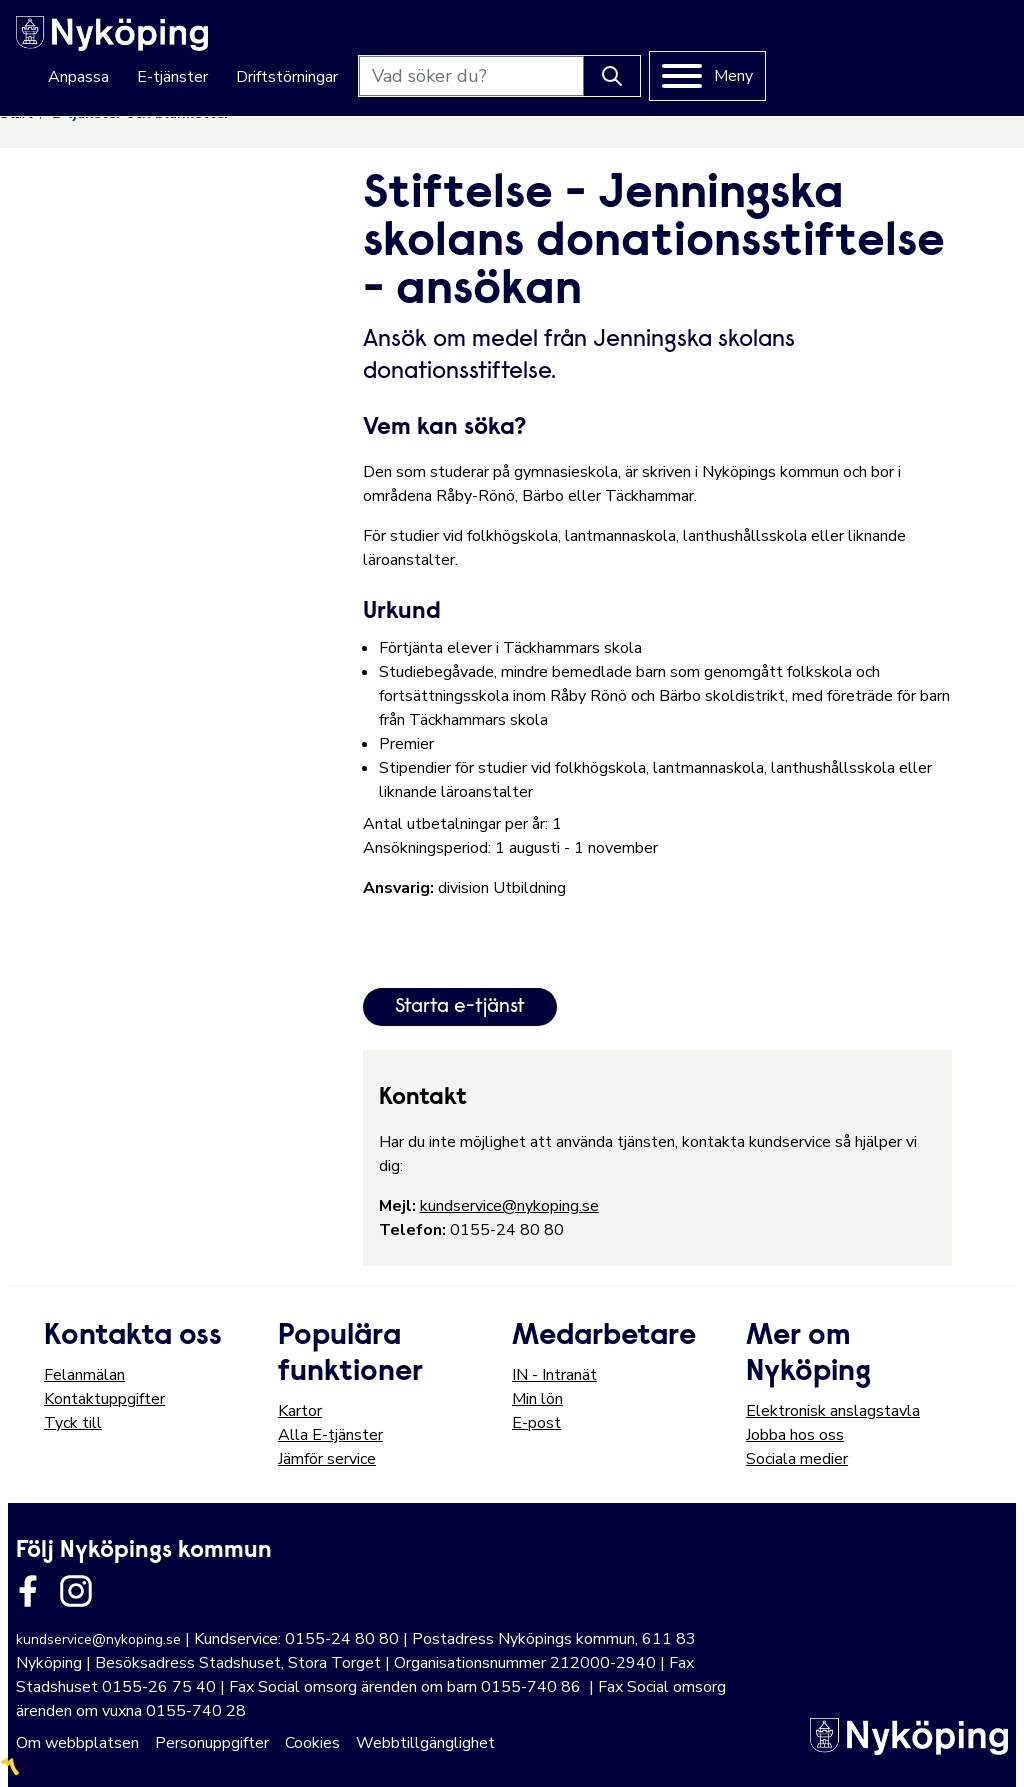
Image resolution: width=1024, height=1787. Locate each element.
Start (16, 113)
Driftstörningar (529, 42)
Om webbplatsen (77, 1743)
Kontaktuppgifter (104, 1399)
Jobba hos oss (795, 1435)
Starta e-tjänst (460, 1007)
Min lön (537, 1399)
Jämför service (327, 1459)
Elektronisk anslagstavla (833, 1411)
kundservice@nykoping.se (509, 1206)
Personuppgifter (212, 1743)
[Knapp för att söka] (854, 41)
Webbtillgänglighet (425, 1743)
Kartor (300, 1411)
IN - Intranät (554, 1375)
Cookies (312, 1743)
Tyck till (73, 1423)
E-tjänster (414, 42)
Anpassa (320, 42)
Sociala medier (797, 1459)
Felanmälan (84, 1375)
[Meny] (949, 41)
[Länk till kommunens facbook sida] (28, 1591)
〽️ (10, 1767)
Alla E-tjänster (330, 1435)
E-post (536, 1423)
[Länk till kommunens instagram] (76, 1591)
